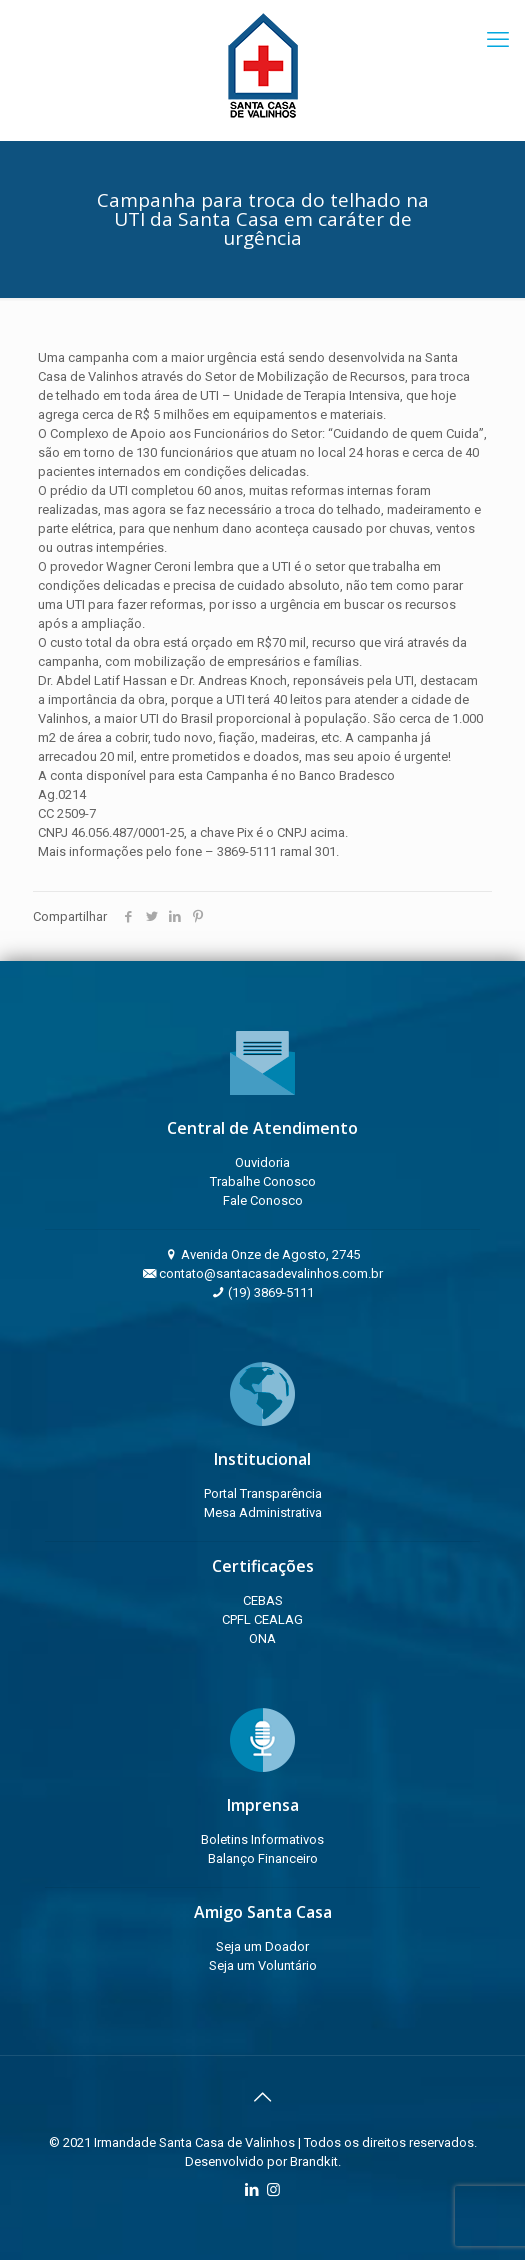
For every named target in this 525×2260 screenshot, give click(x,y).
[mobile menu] (498, 40)
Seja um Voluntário (263, 1965)
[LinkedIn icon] (252, 2190)
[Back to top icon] (263, 2097)
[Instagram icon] (273, 2190)
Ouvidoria (262, 1162)
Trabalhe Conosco (263, 1181)
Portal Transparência (263, 1493)
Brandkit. (315, 2161)
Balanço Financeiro (263, 1858)
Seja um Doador (262, 1946)
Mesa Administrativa (263, 1512)
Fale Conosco (263, 1200)
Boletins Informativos (262, 1839)
